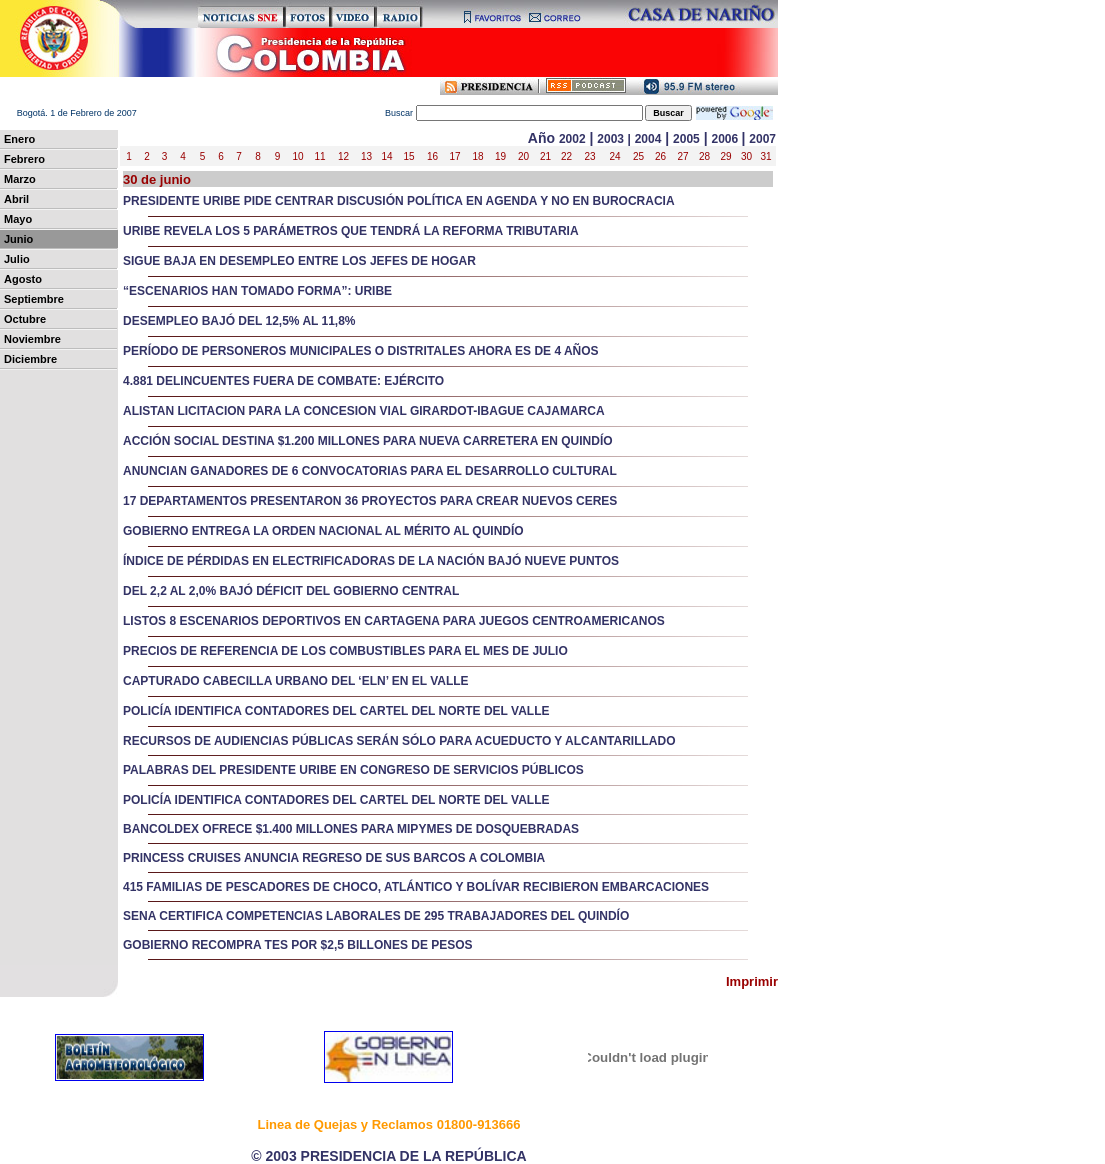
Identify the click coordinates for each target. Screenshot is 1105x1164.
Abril (16, 199)
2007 (762, 139)
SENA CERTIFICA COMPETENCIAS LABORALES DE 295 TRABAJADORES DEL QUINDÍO (376, 916)
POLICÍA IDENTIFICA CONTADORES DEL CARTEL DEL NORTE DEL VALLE (336, 711)
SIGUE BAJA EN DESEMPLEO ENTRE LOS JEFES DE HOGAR (299, 261)
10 (297, 156)
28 (704, 156)
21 (545, 156)
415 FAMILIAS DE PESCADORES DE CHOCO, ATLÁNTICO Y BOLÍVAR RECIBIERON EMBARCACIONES (416, 887)
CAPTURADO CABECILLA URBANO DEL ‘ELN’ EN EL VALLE (296, 681)
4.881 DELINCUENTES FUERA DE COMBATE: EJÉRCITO (283, 381)
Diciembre (30, 359)
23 (589, 156)
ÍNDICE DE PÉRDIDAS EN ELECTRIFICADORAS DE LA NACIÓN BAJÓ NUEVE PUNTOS (371, 561)
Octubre (25, 319)
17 (454, 156)
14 (386, 156)
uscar (515, 113)
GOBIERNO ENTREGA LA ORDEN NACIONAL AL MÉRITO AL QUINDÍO (323, 531)
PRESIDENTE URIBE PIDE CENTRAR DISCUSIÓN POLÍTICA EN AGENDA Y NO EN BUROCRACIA (399, 201)
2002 (572, 139)
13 (366, 156)
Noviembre (32, 339)
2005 (686, 139)
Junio (18, 239)
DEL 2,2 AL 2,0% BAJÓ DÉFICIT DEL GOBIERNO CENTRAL (291, 591)
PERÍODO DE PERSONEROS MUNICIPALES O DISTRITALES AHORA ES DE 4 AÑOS (361, 351)
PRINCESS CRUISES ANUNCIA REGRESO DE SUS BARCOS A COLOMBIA (334, 858)
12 (343, 156)
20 (523, 156)
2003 (610, 139)
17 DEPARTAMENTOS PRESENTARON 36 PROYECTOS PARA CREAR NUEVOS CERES (370, 501)
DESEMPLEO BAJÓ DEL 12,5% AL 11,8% (239, 321)
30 (746, 156)
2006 (726, 139)
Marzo (20, 179)
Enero (19, 139)
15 (408, 156)
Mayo (18, 219)
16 (432, 156)
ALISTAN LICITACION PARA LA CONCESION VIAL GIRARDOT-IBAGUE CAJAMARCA (364, 411)
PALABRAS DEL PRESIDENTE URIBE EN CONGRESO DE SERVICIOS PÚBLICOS (353, 770)
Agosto (23, 279)
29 (725, 156)
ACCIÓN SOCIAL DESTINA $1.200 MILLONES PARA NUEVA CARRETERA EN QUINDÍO (368, 441)
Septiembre (34, 299)
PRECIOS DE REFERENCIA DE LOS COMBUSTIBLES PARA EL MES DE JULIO (345, 651)
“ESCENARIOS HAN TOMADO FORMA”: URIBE (257, 291)
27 (682, 156)
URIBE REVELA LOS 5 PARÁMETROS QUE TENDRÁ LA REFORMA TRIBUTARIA (351, 231)
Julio (17, 259)
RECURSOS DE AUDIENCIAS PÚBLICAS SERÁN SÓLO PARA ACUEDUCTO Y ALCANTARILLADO (399, 741)
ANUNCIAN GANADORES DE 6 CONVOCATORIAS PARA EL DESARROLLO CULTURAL (370, 471)
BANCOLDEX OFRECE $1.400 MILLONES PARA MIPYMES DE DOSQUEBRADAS (351, 829)
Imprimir (752, 981)
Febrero (24, 159)
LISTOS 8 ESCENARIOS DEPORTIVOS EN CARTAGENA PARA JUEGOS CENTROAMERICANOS (394, 621)
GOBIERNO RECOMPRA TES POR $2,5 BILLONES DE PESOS (298, 945)
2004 (648, 139)
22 (566, 156)
